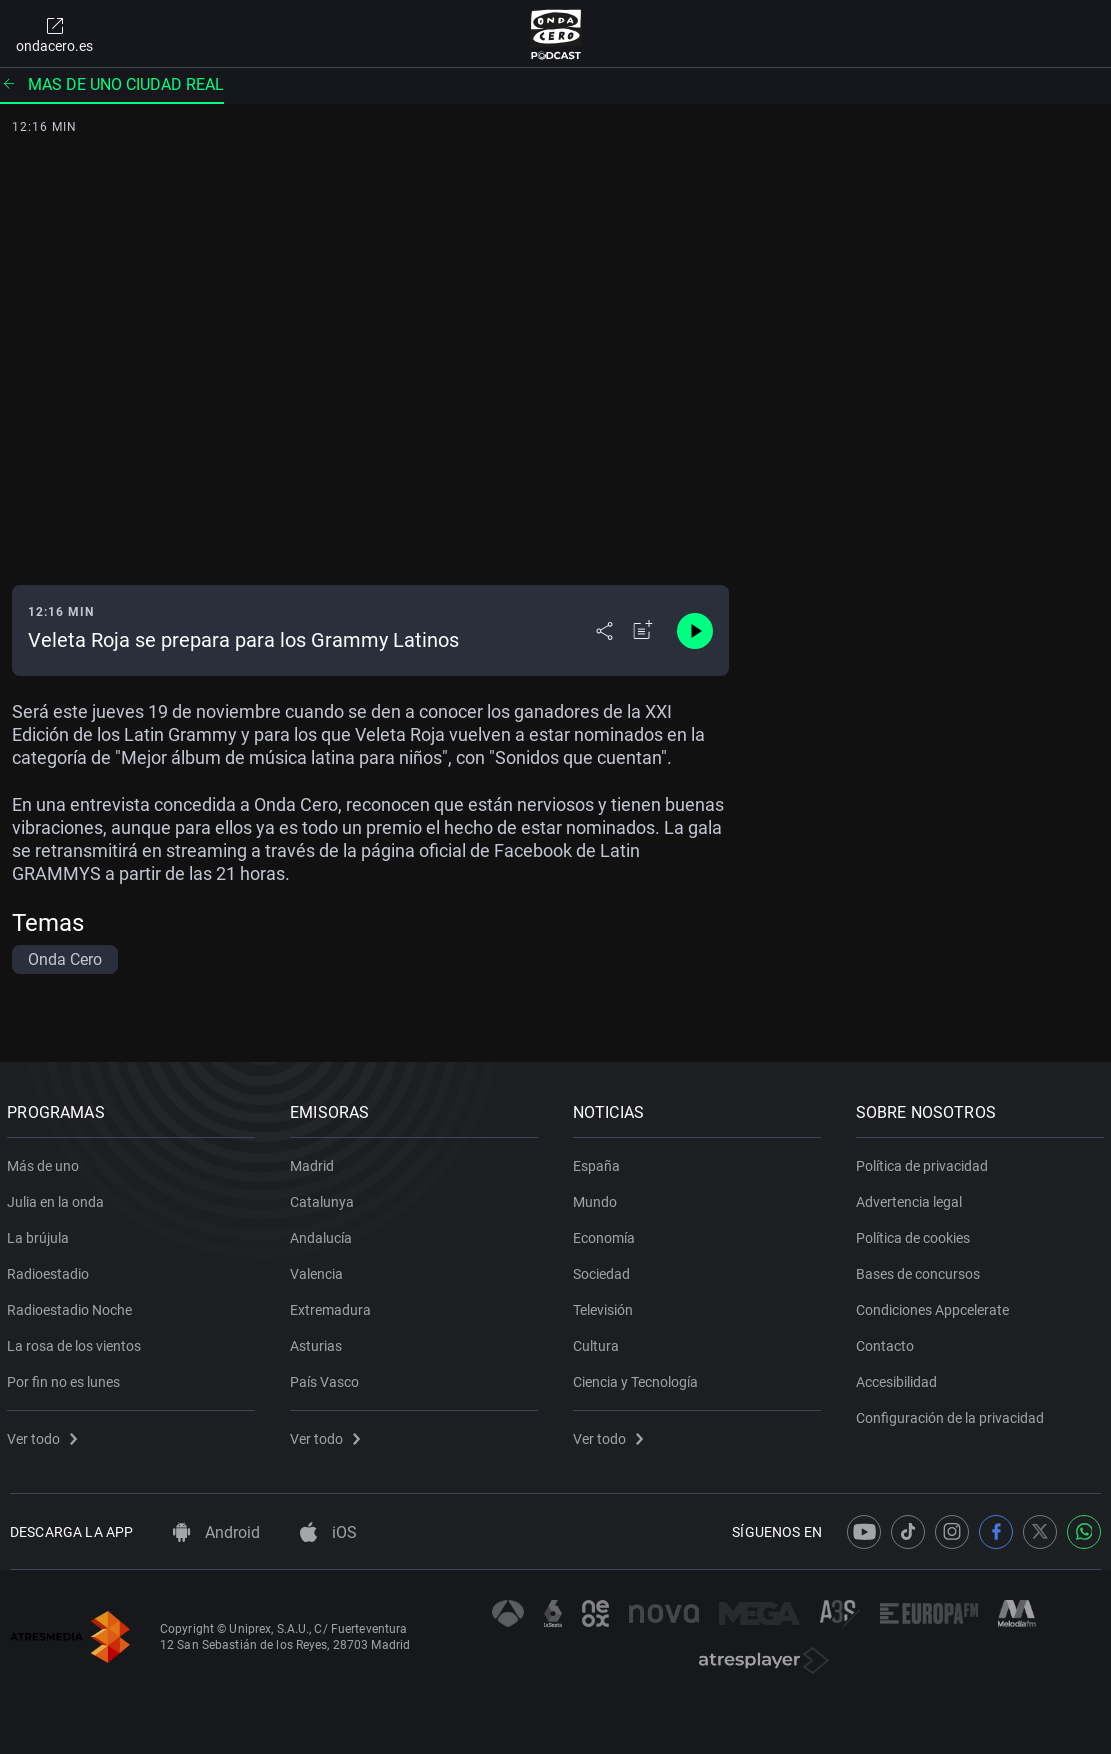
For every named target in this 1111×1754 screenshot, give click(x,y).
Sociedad (604, 1270)
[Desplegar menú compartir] (604, 631)
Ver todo (45, 1435)
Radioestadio (51, 1270)
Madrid (315, 1162)
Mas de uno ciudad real (112, 84)
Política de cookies (915, 1234)
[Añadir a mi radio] (643, 631)
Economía (607, 1234)
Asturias (319, 1342)
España (599, 1162)
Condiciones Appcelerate (934, 1306)
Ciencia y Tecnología (638, 1378)
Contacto (887, 1342)
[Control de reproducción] (695, 631)
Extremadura (333, 1306)
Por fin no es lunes (66, 1378)
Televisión (606, 1306)
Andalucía (324, 1234)
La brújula (41, 1234)
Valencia (319, 1270)
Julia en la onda (58, 1198)
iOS (328, 1532)
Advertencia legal (911, 1198)
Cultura (599, 1342)
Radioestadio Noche (72, 1306)
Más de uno (46, 1162)
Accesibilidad (898, 1378)
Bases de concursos (920, 1270)
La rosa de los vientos (77, 1342)
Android (216, 1532)
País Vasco (327, 1378)
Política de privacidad (924, 1162)
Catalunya (325, 1198)
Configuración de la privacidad (952, 1414)
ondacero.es (54, 34)
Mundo (598, 1198)
